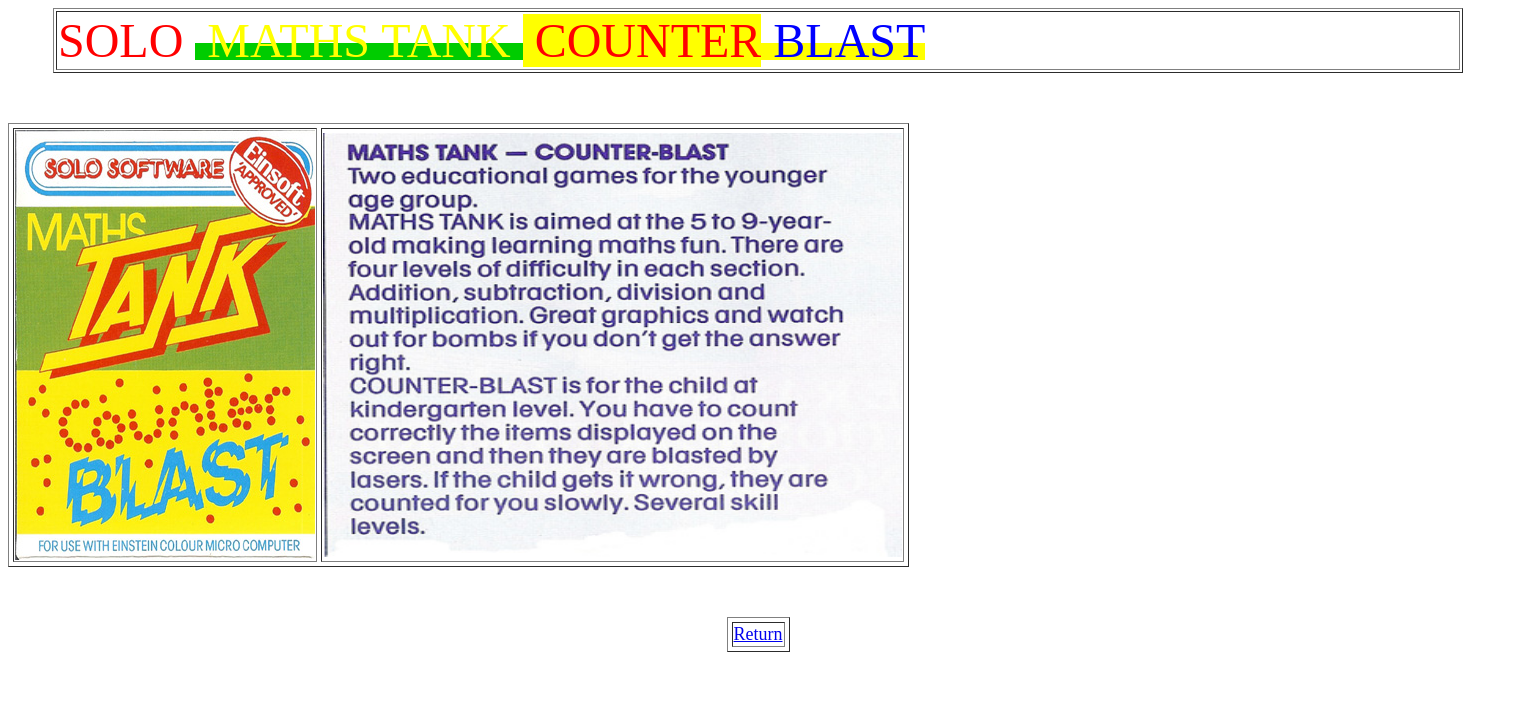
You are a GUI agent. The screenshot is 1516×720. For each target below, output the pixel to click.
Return (758, 634)
